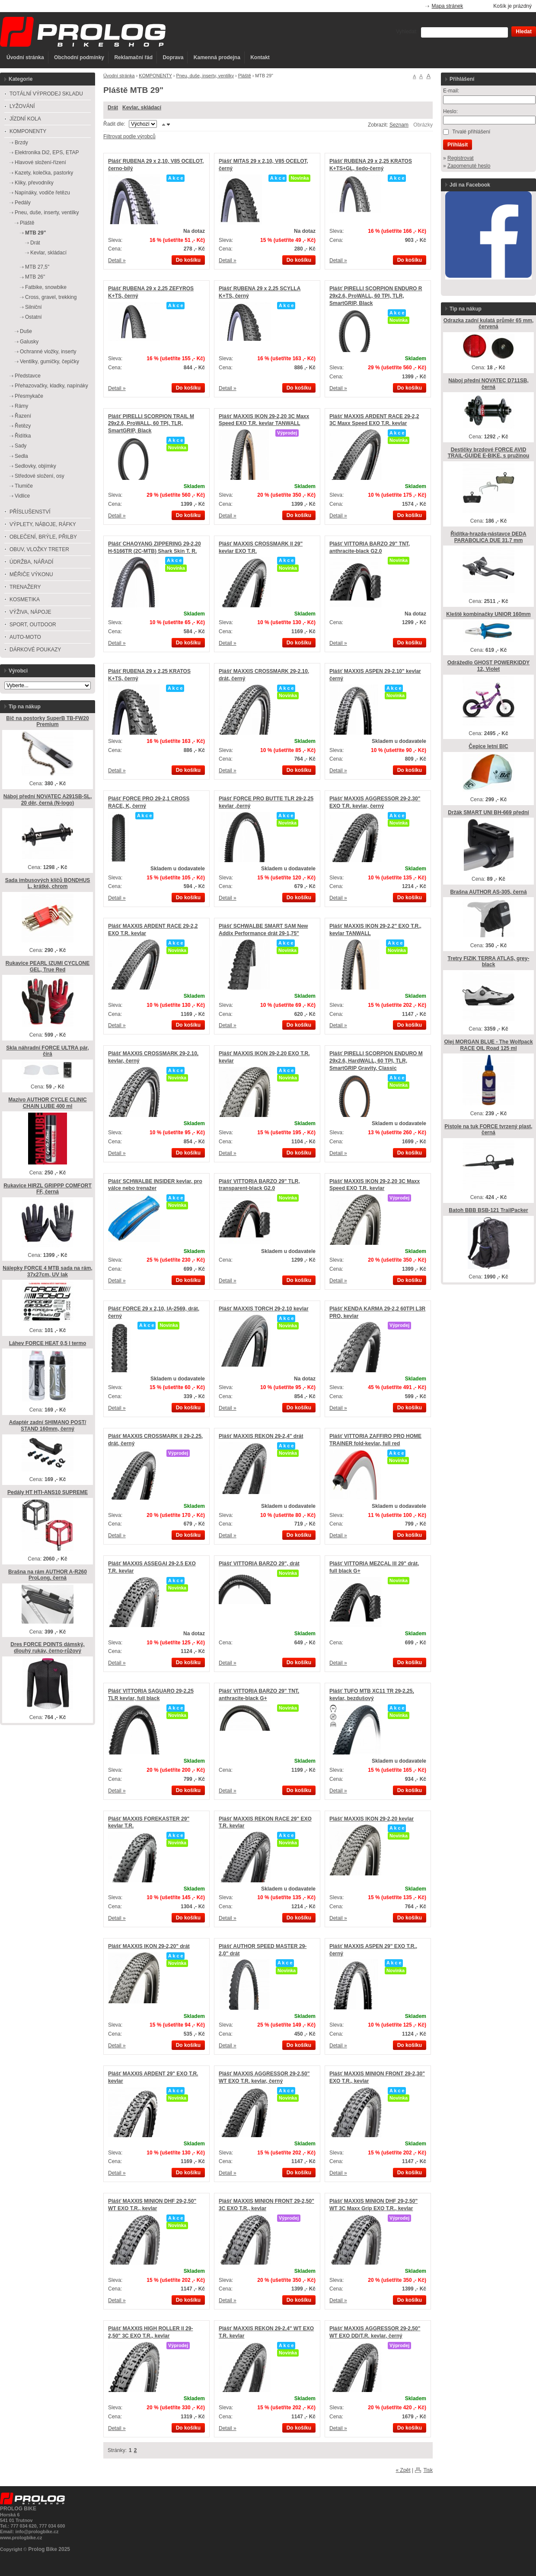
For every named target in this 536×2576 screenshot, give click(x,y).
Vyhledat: (407, 32)
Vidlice (22, 496)
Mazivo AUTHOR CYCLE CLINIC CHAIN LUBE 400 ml (47, 1103)
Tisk (428, 2470)
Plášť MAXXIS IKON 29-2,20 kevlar (371, 1819)
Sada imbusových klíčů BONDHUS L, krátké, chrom (47, 883)
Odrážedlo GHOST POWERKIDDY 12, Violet (488, 666)
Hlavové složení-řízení (40, 162)
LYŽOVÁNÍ (22, 106)
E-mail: (451, 91)
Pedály (23, 203)
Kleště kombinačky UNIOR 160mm (488, 614)
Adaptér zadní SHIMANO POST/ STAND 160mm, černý (47, 1425)
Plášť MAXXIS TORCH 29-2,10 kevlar (264, 1309)
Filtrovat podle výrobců (129, 136)
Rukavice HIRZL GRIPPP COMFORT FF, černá (47, 1189)
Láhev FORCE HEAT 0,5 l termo (47, 1343)
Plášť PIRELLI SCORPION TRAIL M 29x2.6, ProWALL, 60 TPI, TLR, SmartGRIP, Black (151, 423)
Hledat (524, 32)
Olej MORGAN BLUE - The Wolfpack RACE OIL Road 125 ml (488, 1045)
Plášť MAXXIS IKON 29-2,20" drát (149, 1946)
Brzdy (21, 143)
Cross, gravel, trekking (51, 297)
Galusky (29, 342)
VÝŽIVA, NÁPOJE (30, 612)
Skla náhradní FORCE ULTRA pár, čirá (47, 1051)
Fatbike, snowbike (46, 287)
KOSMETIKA (25, 599)
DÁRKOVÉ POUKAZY (35, 650)
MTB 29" (35, 233)
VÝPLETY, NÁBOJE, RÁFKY (43, 524)
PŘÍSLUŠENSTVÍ (30, 512)
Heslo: (450, 111)
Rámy (21, 406)
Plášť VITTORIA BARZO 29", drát (259, 1564)
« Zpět (403, 2470)
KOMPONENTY (155, 75)
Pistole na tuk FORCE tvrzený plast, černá (488, 1129)
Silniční (33, 307)
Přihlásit (457, 145)
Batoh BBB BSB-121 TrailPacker (488, 1210)
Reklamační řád (133, 57)
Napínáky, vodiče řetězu (42, 193)
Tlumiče (24, 486)
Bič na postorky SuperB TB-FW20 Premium (47, 721)
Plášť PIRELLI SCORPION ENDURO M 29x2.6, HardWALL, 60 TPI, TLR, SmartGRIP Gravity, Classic (376, 1060)
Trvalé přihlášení (471, 132)
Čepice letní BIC (488, 746)
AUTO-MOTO (25, 637)
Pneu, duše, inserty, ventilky (205, 75)
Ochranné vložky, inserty (48, 352)
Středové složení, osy (39, 476)
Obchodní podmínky (79, 57)
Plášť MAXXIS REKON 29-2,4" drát (261, 1436)
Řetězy (23, 426)
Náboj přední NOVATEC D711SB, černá (488, 384)
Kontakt (260, 57)
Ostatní (33, 317)
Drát (113, 108)
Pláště (244, 75)
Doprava (173, 57)
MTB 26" (35, 277)
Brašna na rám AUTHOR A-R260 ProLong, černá (47, 1575)
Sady (20, 446)
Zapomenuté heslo (468, 166)
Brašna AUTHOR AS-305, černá (488, 892)
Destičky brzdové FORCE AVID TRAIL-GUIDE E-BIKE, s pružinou (489, 453)
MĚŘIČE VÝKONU (31, 574)
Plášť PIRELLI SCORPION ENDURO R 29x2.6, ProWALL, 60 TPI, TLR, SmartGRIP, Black (375, 296)
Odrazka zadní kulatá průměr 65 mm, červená (488, 323)
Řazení (23, 416)
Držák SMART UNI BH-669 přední (488, 812)
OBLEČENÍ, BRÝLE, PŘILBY (43, 537)
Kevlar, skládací (141, 108)
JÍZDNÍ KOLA (25, 119)
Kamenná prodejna (217, 57)
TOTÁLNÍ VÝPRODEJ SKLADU (46, 94)
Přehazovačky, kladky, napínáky (51, 386)
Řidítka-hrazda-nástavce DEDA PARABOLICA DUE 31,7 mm (488, 537)
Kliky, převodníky (34, 183)
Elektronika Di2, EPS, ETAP (47, 152)
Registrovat (460, 158)
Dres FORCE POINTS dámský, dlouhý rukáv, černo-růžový (47, 1647)
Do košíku (188, 260)
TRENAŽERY (25, 587)
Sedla (21, 456)
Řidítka (23, 436)
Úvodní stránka (25, 57)
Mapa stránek (447, 6)
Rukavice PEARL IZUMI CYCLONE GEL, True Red (47, 966)
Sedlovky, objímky (35, 466)
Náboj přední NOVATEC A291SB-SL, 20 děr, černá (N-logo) (47, 799)
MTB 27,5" (37, 267)
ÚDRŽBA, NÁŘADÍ (31, 562)
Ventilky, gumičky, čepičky (49, 361)
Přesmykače (29, 396)
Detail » (117, 260)
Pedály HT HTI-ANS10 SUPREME (47, 1492)
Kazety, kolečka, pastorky (44, 173)
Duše (26, 331)
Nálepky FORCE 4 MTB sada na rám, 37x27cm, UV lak (47, 1271)
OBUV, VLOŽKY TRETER (39, 549)
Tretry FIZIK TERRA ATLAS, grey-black (489, 961)
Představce (28, 376)
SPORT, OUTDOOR (33, 625)
